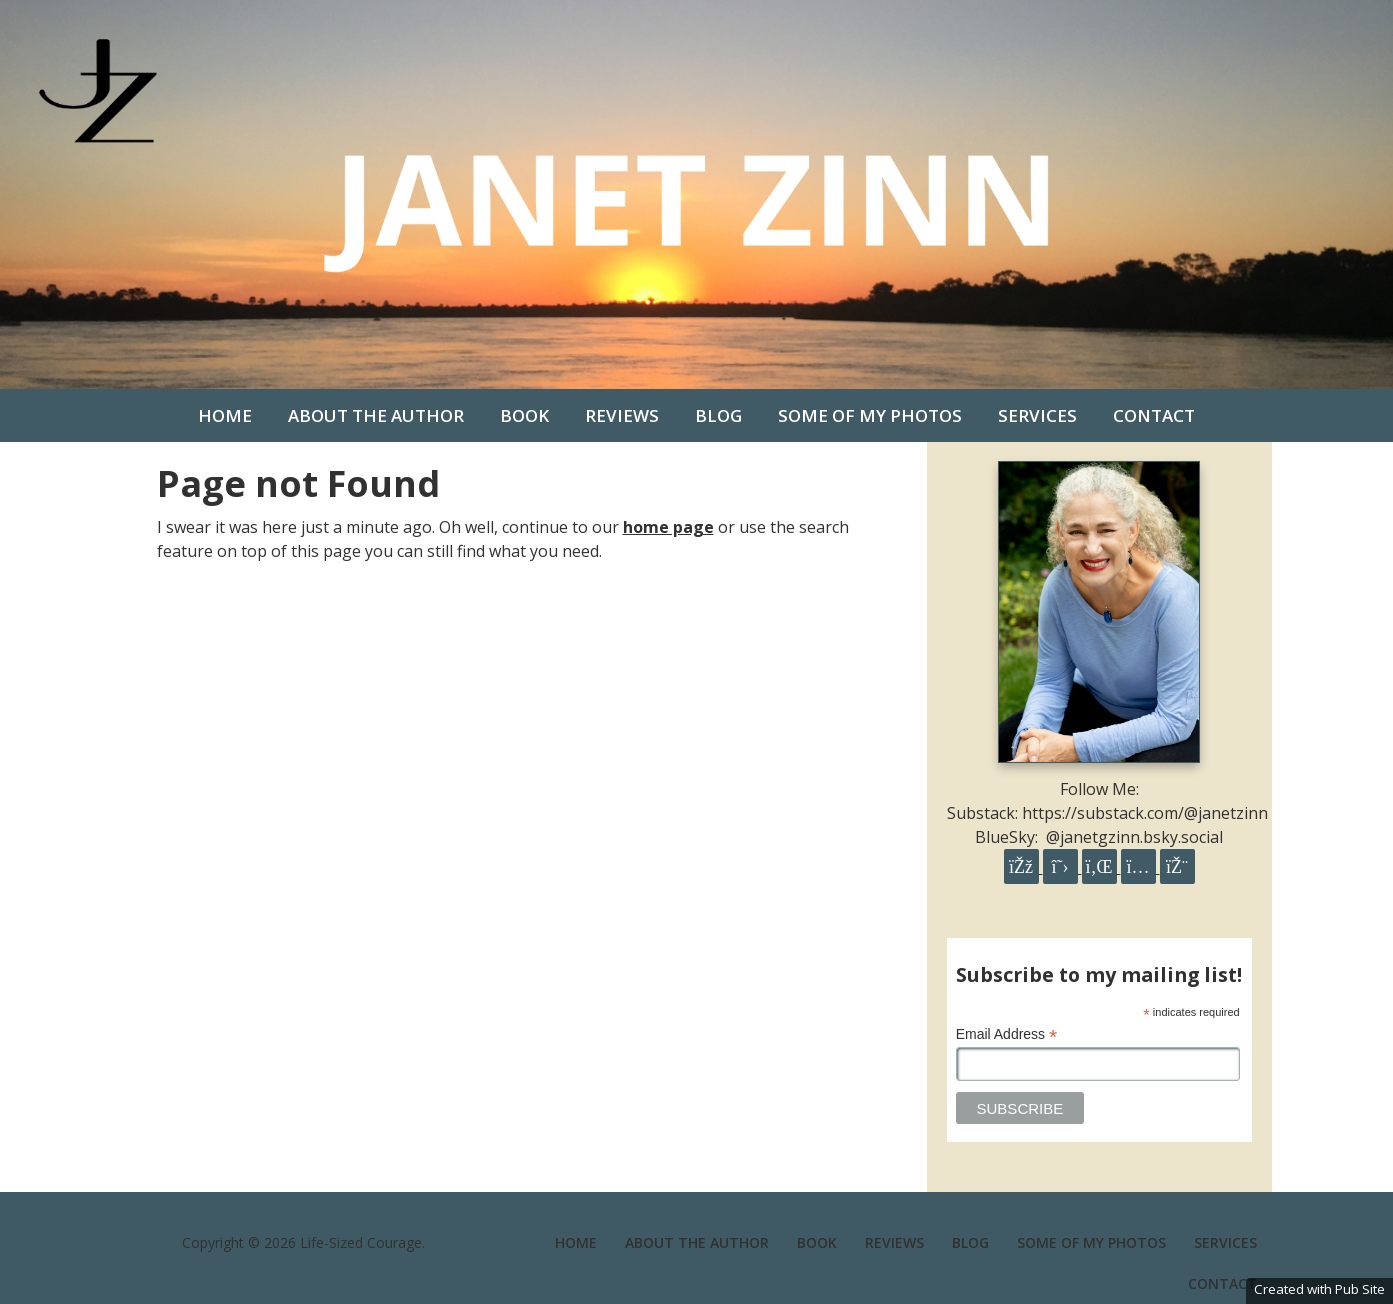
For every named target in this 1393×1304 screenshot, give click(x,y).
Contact (1154, 415)
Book (524, 415)
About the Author (376, 415)
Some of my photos (870, 415)
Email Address (1007, 1034)
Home (225, 415)
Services (1037, 415)
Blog (718, 415)
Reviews (622, 415)
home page (668, 527)
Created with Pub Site (1319, 1289)
